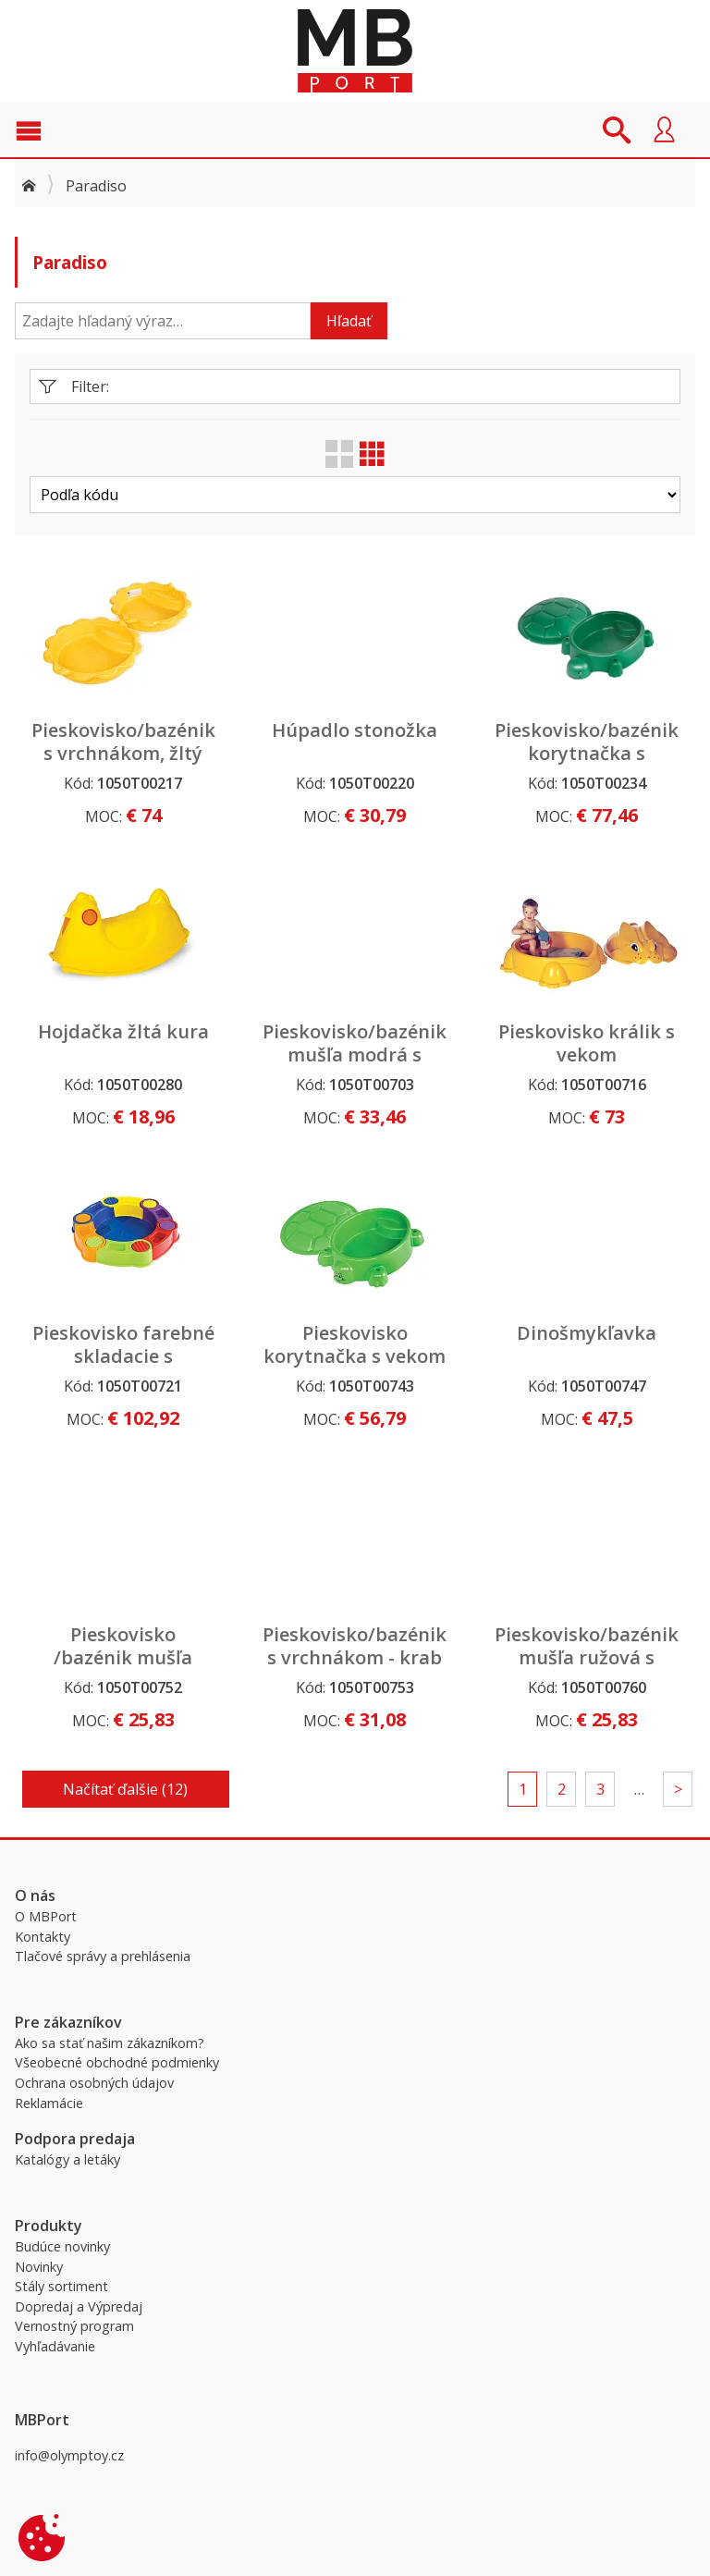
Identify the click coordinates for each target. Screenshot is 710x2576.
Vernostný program (74, 2326)
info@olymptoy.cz (69, 2455)
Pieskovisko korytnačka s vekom (354, 1344)
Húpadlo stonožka (354, 730)
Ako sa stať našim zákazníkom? (109, 2043)
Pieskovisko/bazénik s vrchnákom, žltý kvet (123, 753)
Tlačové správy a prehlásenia (102, 1956)
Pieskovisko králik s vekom (586, 1043)
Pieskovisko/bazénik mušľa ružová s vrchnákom (587, 1657)
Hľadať (349, 321)
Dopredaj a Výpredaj (78, 2306)
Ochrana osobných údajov (94, 2082)
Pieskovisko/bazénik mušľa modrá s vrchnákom (355, 1054)
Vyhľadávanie (55, 2346)
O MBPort (46, 1916)
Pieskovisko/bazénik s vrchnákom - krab (355, 1646)
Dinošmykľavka (586, 1332)
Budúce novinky (62, 2246)
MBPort (355, 50)
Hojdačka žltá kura (123, 1031)
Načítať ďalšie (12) (125, 1789)
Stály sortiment (61, 2286)
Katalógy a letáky (67, 2159)
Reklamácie (49, 2103)
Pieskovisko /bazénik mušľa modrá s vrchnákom (123, 1657)
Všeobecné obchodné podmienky (117, 2062)
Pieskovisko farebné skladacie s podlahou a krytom (123, 1356)
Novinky (39, 2266)
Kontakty (42, 1936)
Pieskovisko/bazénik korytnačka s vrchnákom (587, 753)
